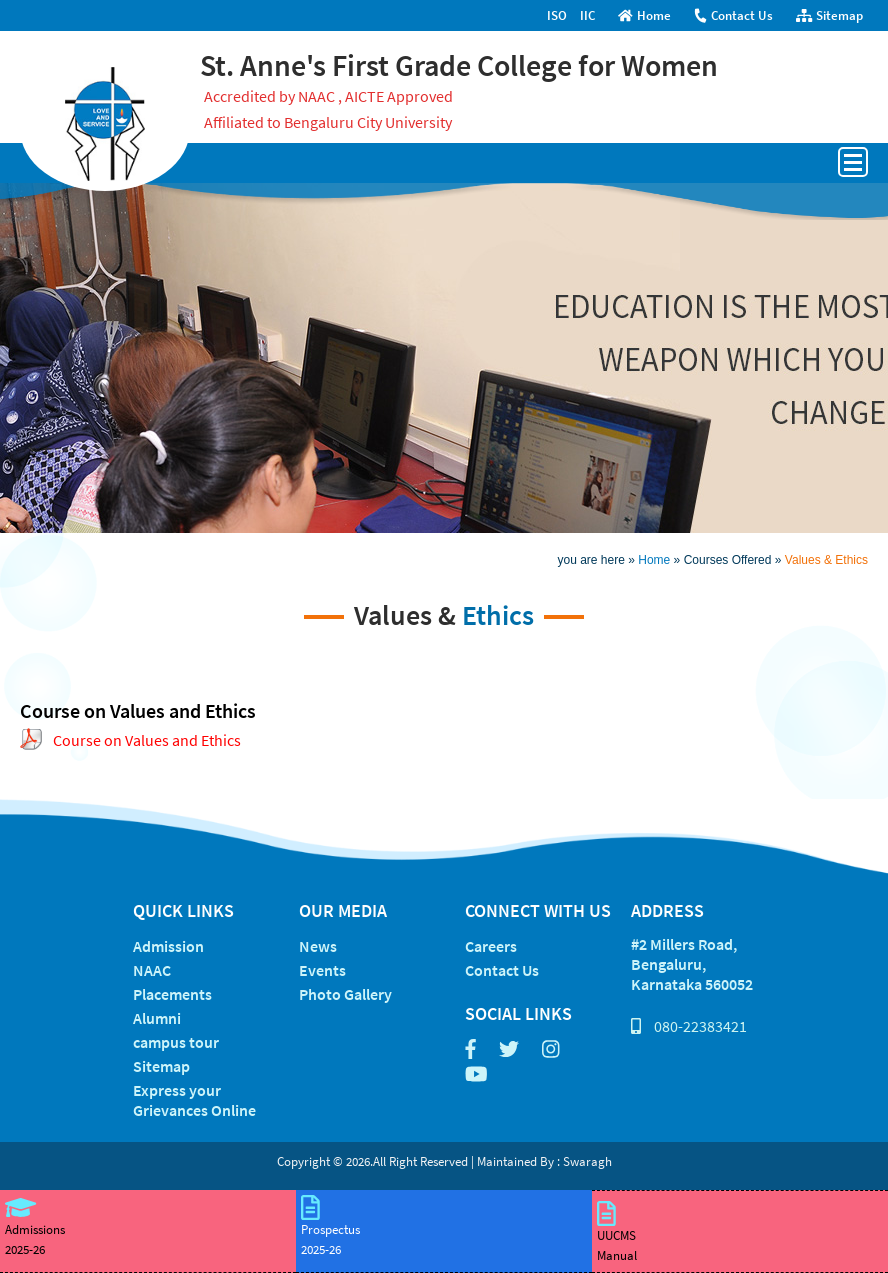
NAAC (152, 970)
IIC (587, 15)
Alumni (157, 1018)
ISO (557, 15)
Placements (172, 994)
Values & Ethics (826, 560)
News (318, 946)
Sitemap (829, 15)
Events (322, 970)
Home (644, 15)
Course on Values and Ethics (147, 740)
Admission (168, 946)
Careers (491, 946)
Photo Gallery (345, 994)
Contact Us (733, 15)
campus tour (176, 1042)
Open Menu (853, 162)
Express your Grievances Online (194, 1100)
